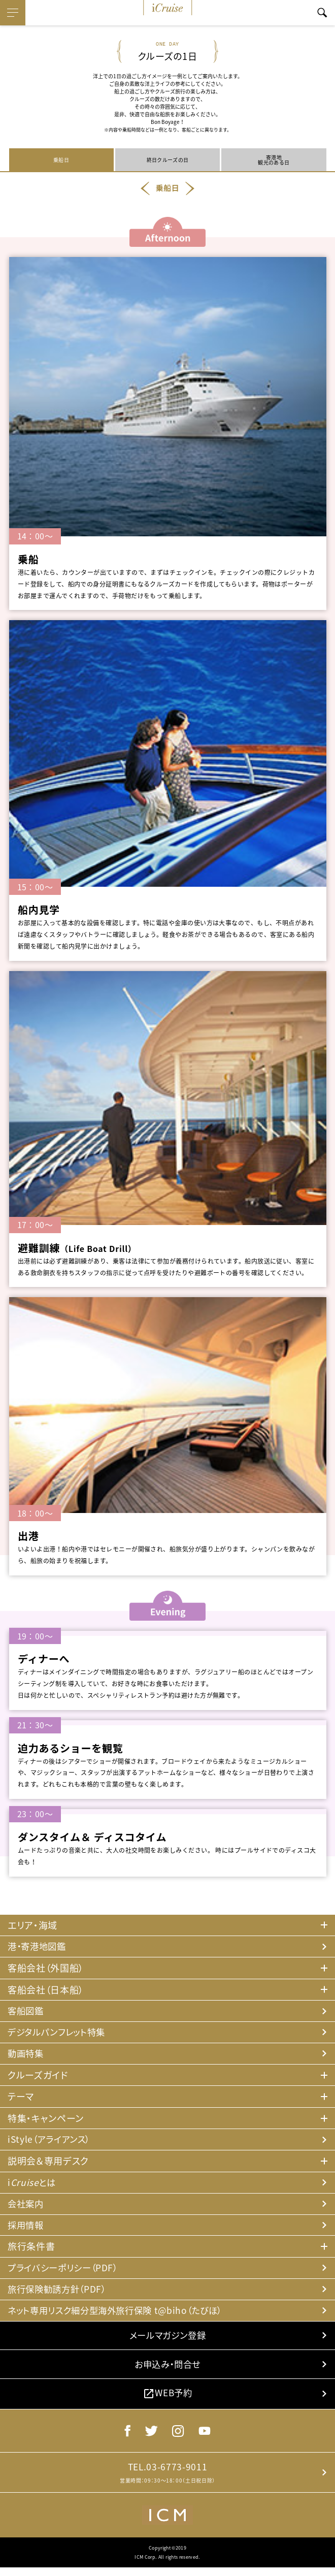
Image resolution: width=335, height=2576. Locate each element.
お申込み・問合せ (167, 2369)
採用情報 (27, 2228)
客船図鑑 (27, 2011)
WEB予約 (167, 2400)
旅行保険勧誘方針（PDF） (59, 2293)
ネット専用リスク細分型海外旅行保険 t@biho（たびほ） (121, 2314)
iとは (32, 2185)
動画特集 (27, 2055)
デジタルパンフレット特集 (59, 2033)
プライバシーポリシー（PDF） (65, 2271)
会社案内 (27, 2206)
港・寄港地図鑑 (39, 1946)
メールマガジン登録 (167, 2340)
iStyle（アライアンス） (51, 2141)
